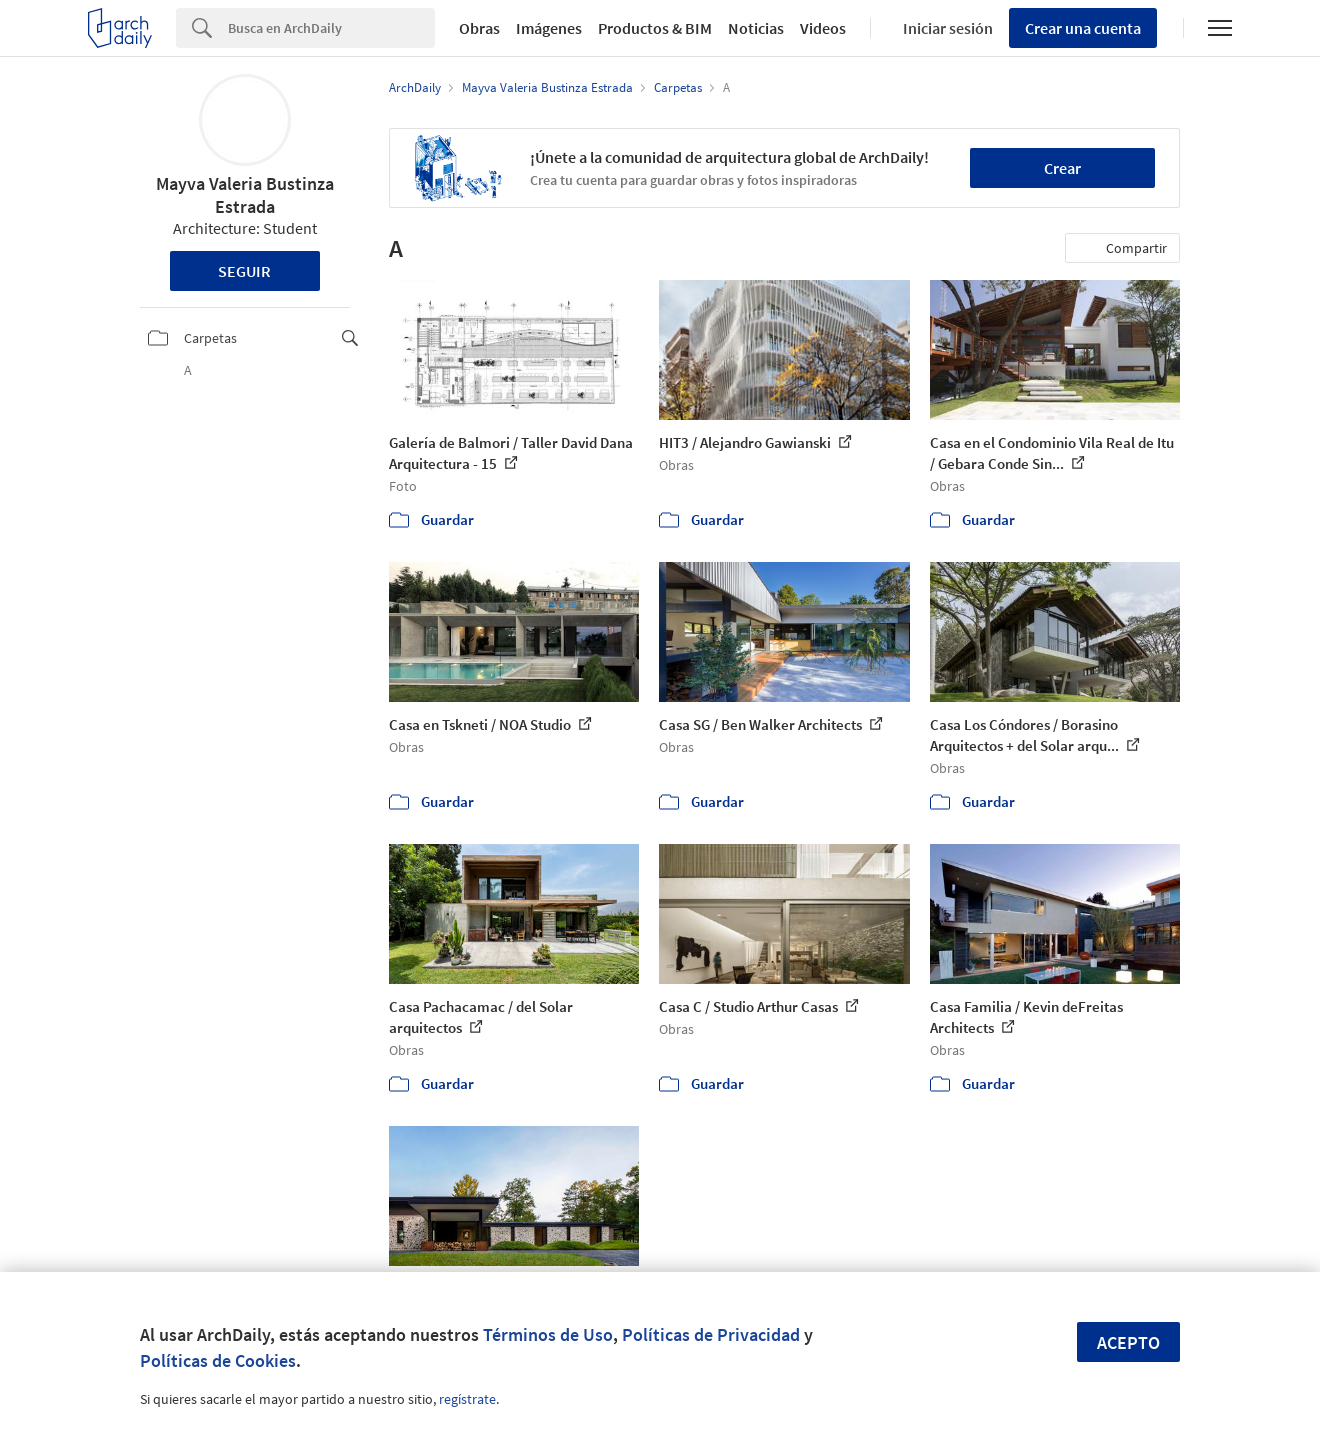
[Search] (331, 28)
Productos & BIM (655, 28)
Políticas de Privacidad (711, 1334)
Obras (479, 28)
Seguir (244, 271)
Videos (823, 28)
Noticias (756, 28)
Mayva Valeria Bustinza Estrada (245, 195)
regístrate (467, 1399)
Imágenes (549, 28)
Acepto (1128, 1342)
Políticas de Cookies (218, 1360)
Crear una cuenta (1083, 28)
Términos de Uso (548, 1334)
